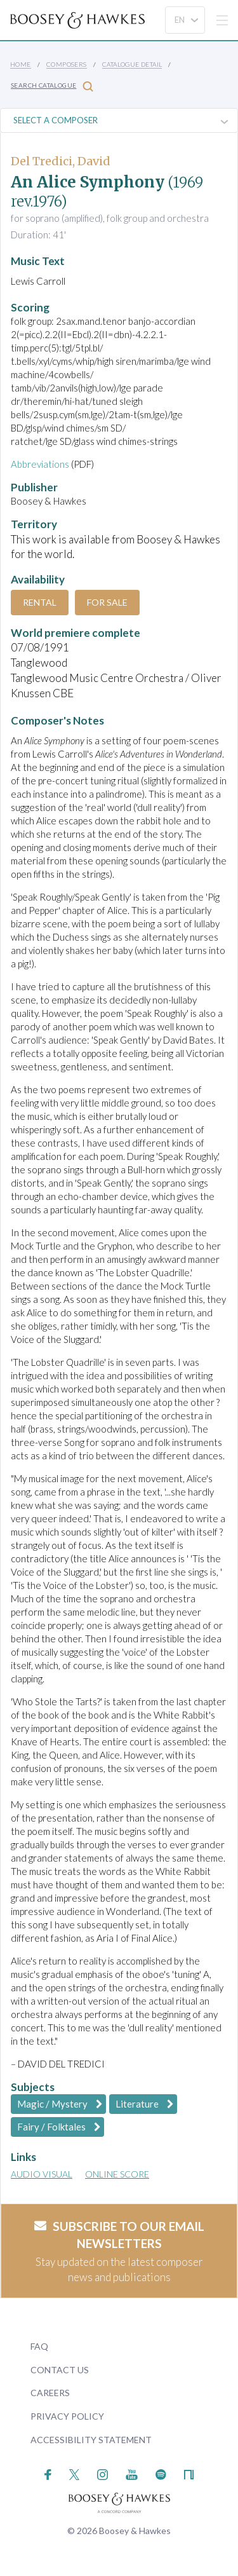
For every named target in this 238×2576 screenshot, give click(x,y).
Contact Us (59, 2369)
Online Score (117, 2174)
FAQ (39, 2346)
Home (20, 64)
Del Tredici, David (60, 161)
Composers (66, 64)
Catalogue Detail (132, 64)
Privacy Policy (67, 2416)
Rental (39, 602)
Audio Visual (41, 2174)
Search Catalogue (52, 86)
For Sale (107, 602)
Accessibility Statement (91, 2439)
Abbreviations (40, 464)
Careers (50, 2392)
